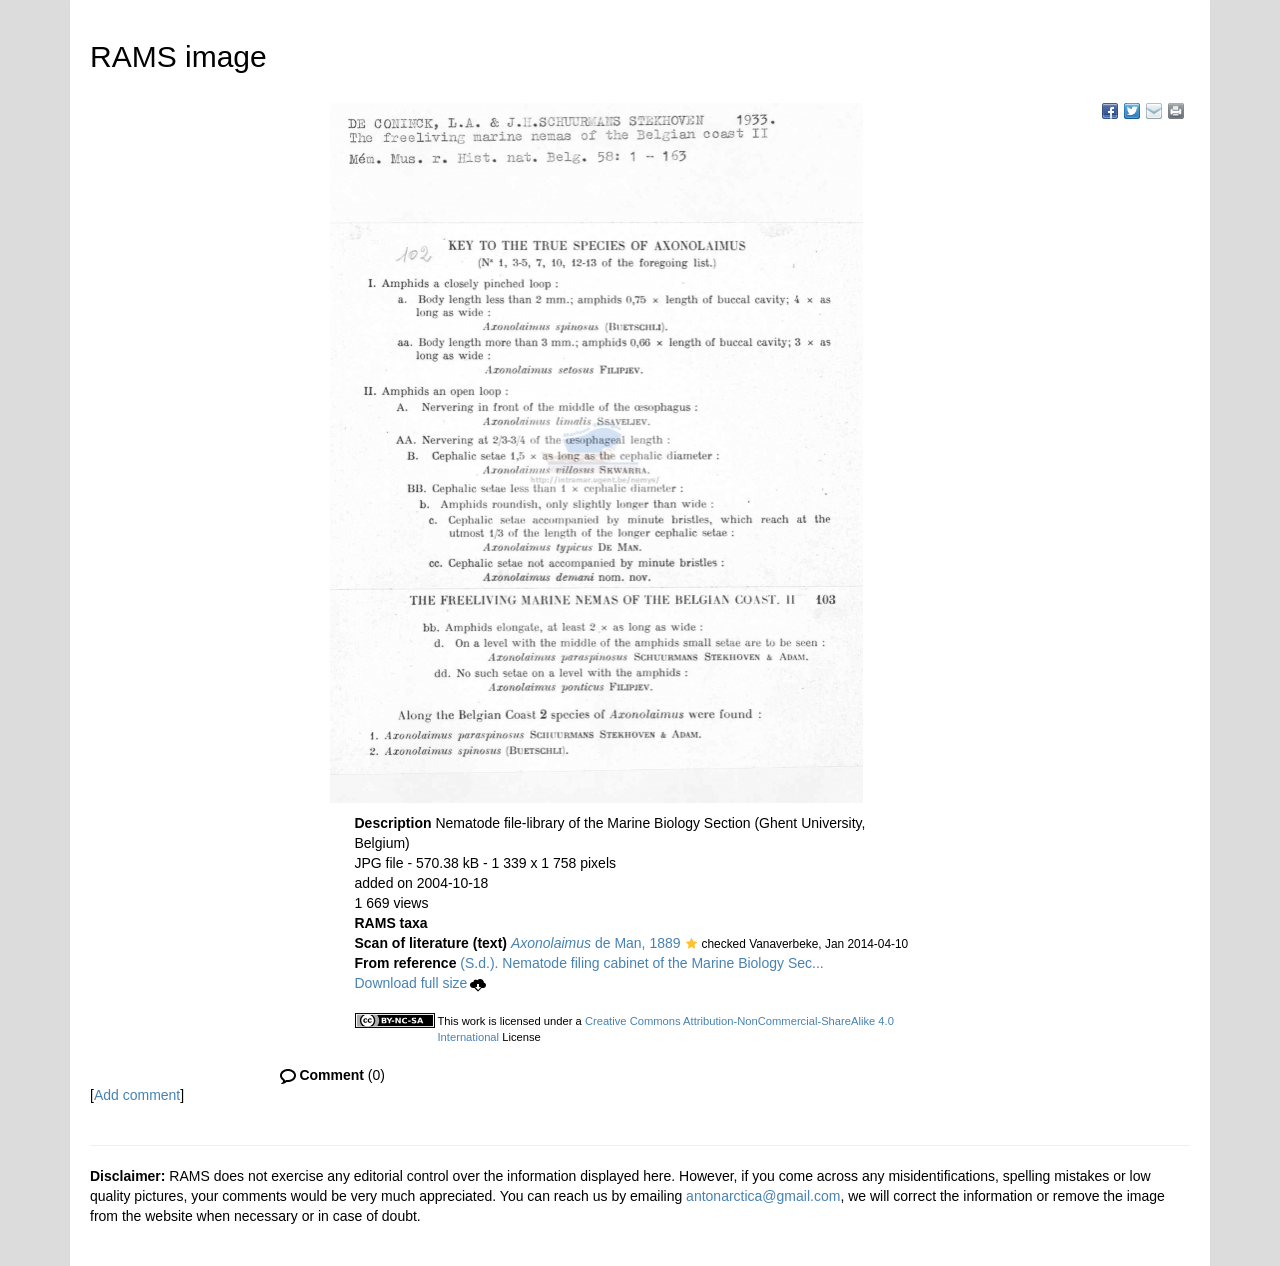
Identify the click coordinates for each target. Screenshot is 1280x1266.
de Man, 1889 (596, 943)
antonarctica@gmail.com (763, 1196)
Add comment (137, 1095)
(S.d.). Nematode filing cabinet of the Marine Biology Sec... (641, 963)
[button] (691, 945)
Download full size (421, 983)
